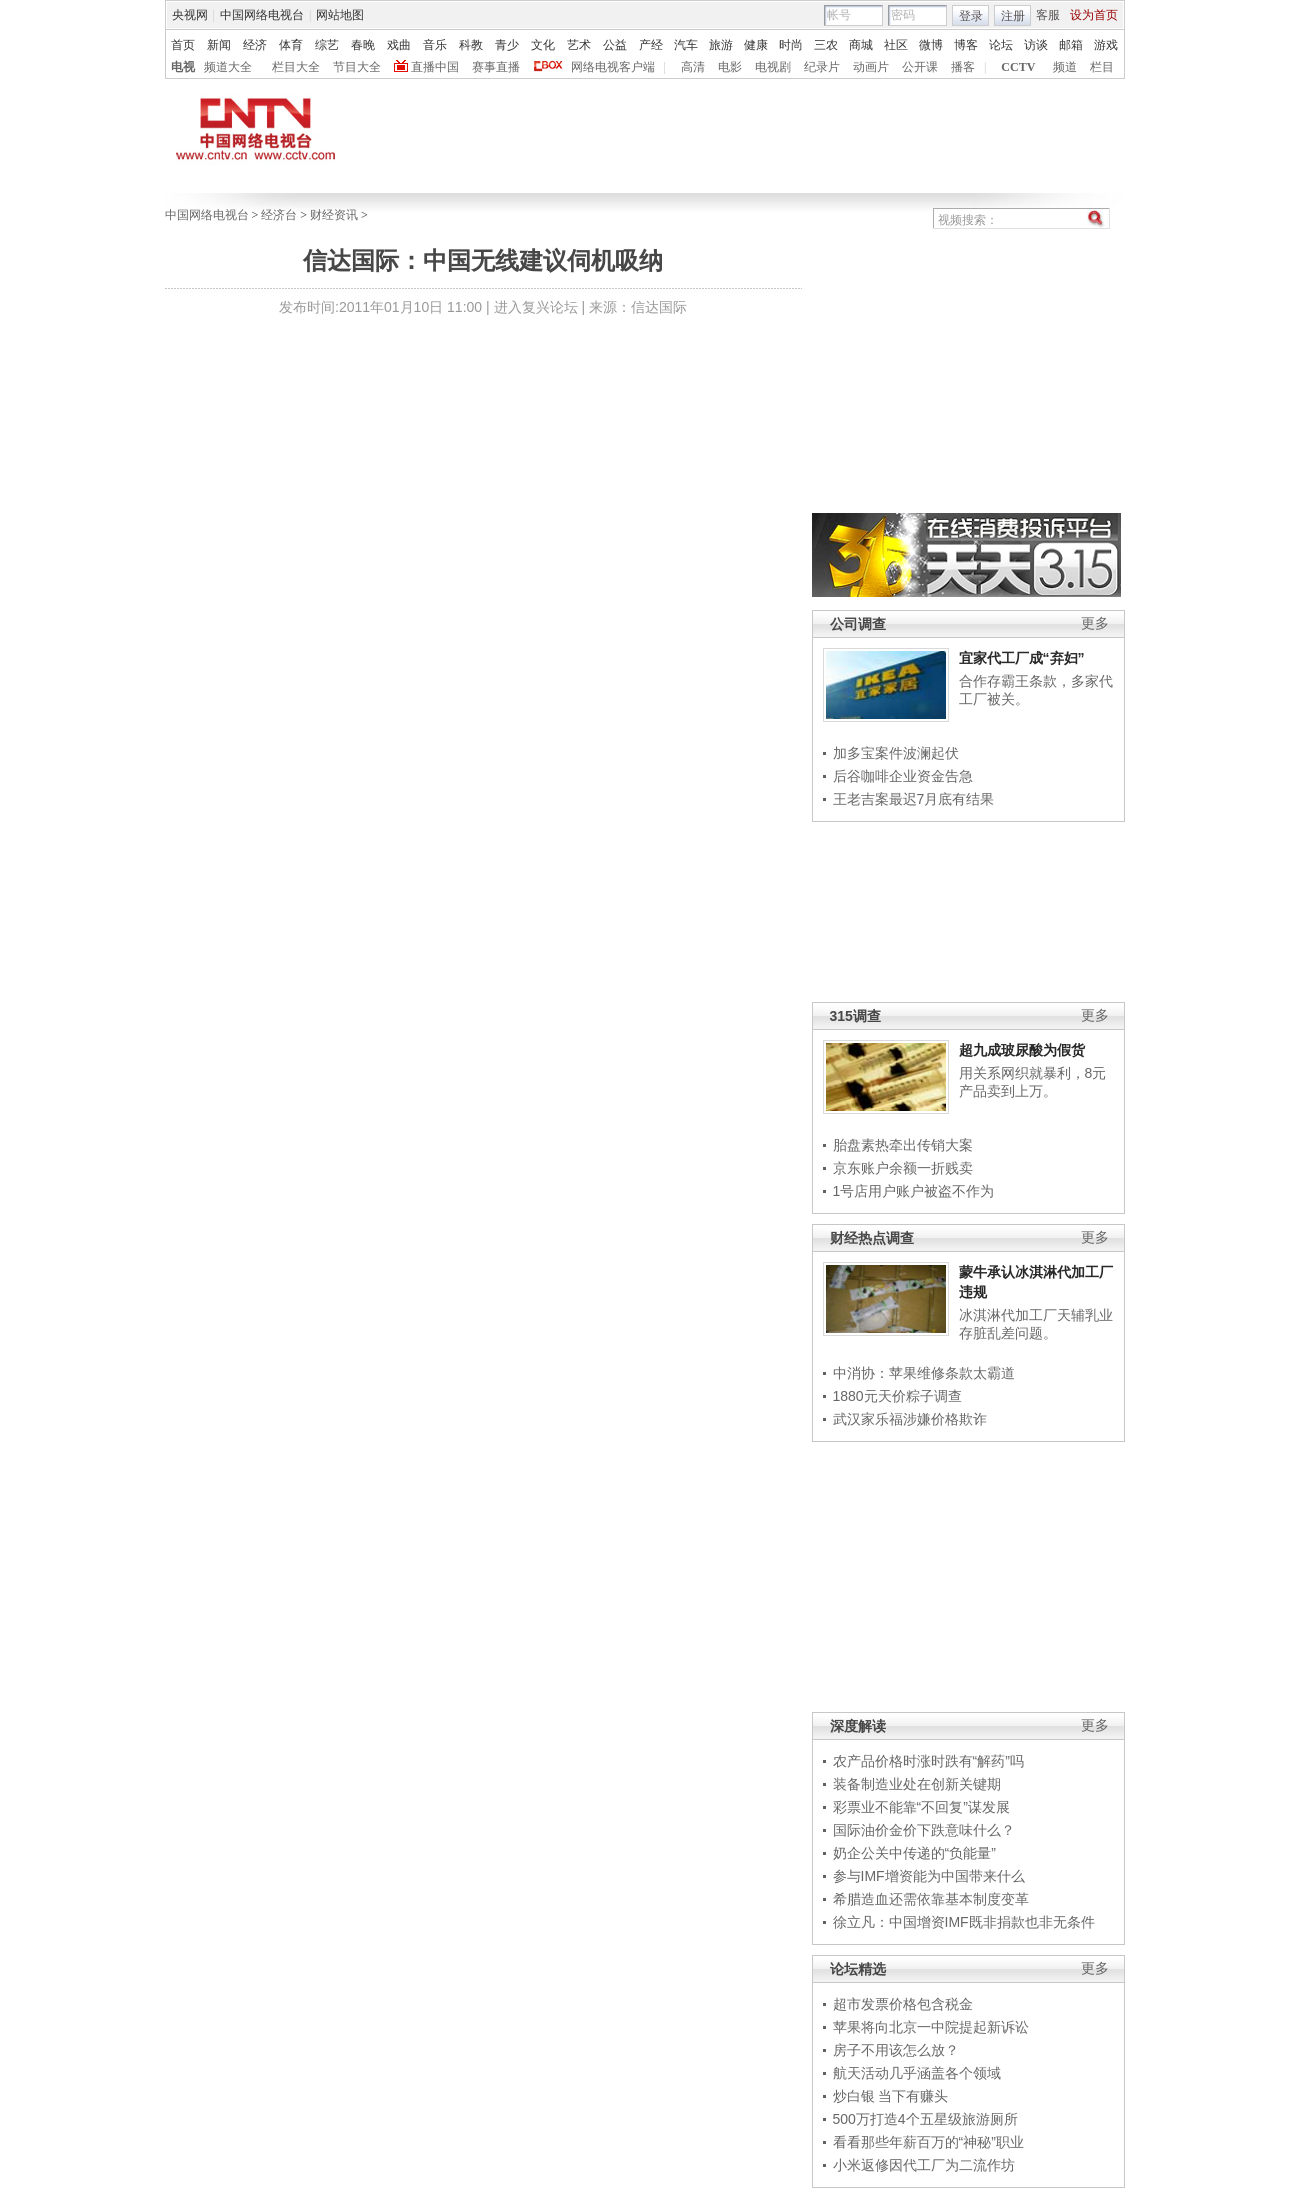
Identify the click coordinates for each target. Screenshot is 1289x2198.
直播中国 (435, 67)
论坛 (1001, 45)
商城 (861, 45)
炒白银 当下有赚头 (891, 2096)
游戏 (1106, 45)
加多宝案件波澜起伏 (896, 753)
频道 (1065, 67)
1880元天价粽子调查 (897, 1396)
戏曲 (399, 45)
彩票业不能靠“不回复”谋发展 (921, 1807)
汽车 (686, 45)
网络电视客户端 (613, 67)
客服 (1048, 15)
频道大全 (228, 67)
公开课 (920, 67)
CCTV (1018, 67)
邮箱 (1071, 45)
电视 (183, 67)
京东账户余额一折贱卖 (903, 1168)
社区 (896, 45)
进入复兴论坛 (536, 307)
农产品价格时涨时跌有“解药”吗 (928, 1761)
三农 (826, 45)
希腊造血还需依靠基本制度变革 (931, 1899)
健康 (756, 45)
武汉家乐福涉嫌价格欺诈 (910, 1419)
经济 (255, 45)
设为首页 (1094, 15)
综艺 (327, 45)
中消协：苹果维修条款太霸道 (924, 1373)
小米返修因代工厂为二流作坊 (924, 2165)
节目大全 (357, 67)
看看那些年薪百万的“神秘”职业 (928, 2142)
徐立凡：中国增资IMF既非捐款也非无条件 (964, 1922)
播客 (963, 67)
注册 (1013, 16)
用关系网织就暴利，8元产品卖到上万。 (1033, 1082)
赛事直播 (496, 67)
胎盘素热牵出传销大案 (903, 1145)
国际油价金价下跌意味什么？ (924, 1830)
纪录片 (822, 67)
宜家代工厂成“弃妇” (1022, 658)
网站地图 (340, 15)
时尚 (791, 45)
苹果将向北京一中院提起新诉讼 (931, 2027)
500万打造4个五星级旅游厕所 (925, 2119)
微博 (931, 45)
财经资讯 (334, 215)
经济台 (279, 215)
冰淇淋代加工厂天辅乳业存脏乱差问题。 (1036, 1324)
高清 (693, 67)
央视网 (190, 15)
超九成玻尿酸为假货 (1022, 1050)
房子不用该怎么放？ (896, 2050)
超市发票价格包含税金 (903, 2004)
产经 (651, 45)
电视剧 (773, 67)
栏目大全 (296, 67)
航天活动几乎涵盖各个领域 (917, 2073)
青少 (507, 45)
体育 (291, 45)
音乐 (435, 45)
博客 (966, 45)
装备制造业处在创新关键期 (917, 1784)
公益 (615, 45)
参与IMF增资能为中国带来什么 (929, 1876)
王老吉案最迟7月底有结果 (914, 799)
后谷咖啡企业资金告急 (903, 776)
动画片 (871, 67)
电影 (730, 67)
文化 (543, 45)
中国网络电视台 (262, 15)
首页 (183, 45)
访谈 (1036, 45)
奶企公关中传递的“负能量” (914, 1853)
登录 (971, 16)
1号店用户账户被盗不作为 (914, 1191)
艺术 (579, 45)
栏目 (1102, 67)
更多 (1095, 623)
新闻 (219, 45)
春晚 (363, 45)
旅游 (721, 45)
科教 (471, 45)
